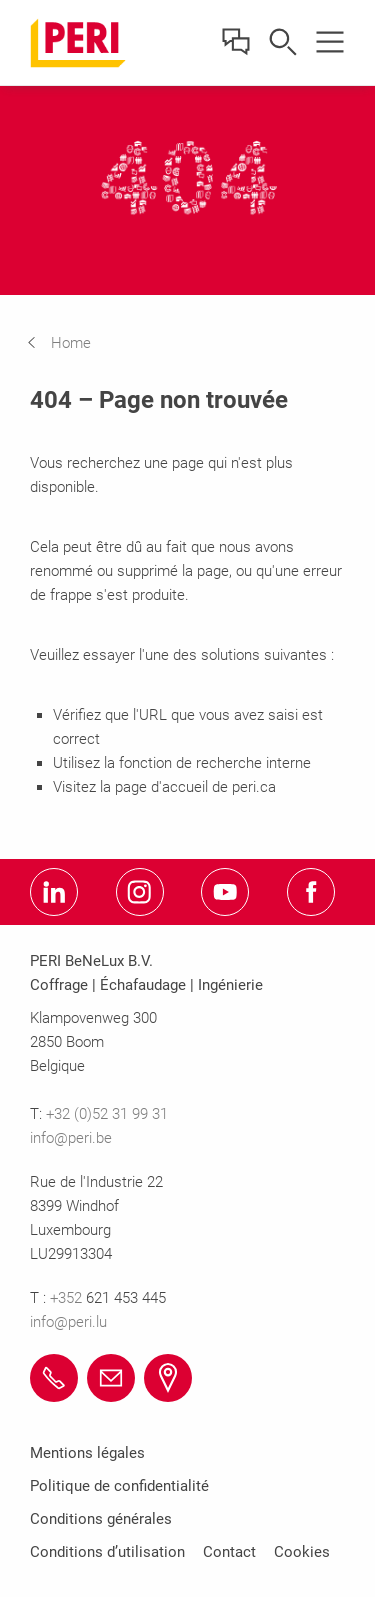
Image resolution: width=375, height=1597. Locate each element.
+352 (68, 1298)
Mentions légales (87, 1453)
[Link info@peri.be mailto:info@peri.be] (111, 1378)
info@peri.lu (68, 1322)
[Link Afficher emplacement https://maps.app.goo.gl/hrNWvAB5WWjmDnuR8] (168, 1378)
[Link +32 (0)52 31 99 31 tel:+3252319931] (54, 1378)
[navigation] (74, 343)
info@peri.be (71, 1138)
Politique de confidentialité (119, 1486)
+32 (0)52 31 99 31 (107, 1114)
